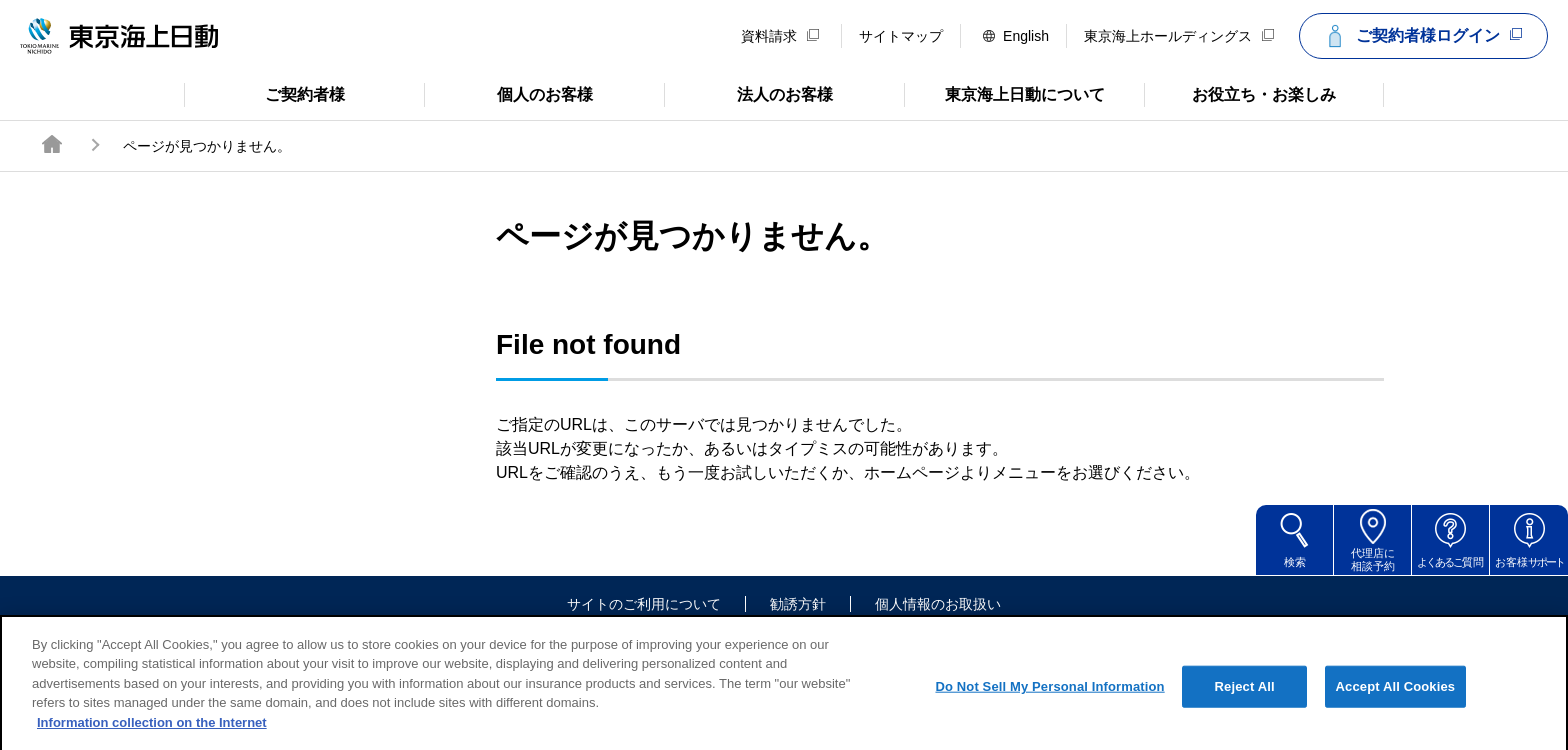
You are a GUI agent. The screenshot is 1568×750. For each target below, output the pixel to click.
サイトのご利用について (644, 604)
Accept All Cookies (1396, 700)
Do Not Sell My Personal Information (1049, 700)
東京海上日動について (1004, 93)
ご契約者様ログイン (1421, 36)
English (1016, 36)
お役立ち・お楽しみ (1240, 93)
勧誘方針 (798, 604)
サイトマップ (901, 36)
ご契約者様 (264, 93)
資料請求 (780, 36)
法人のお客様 (748, 93)
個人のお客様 (508, 93)
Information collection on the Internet (152, 736)
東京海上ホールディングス (1179, 36)
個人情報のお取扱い (938, 604)
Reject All (1245, 700)
